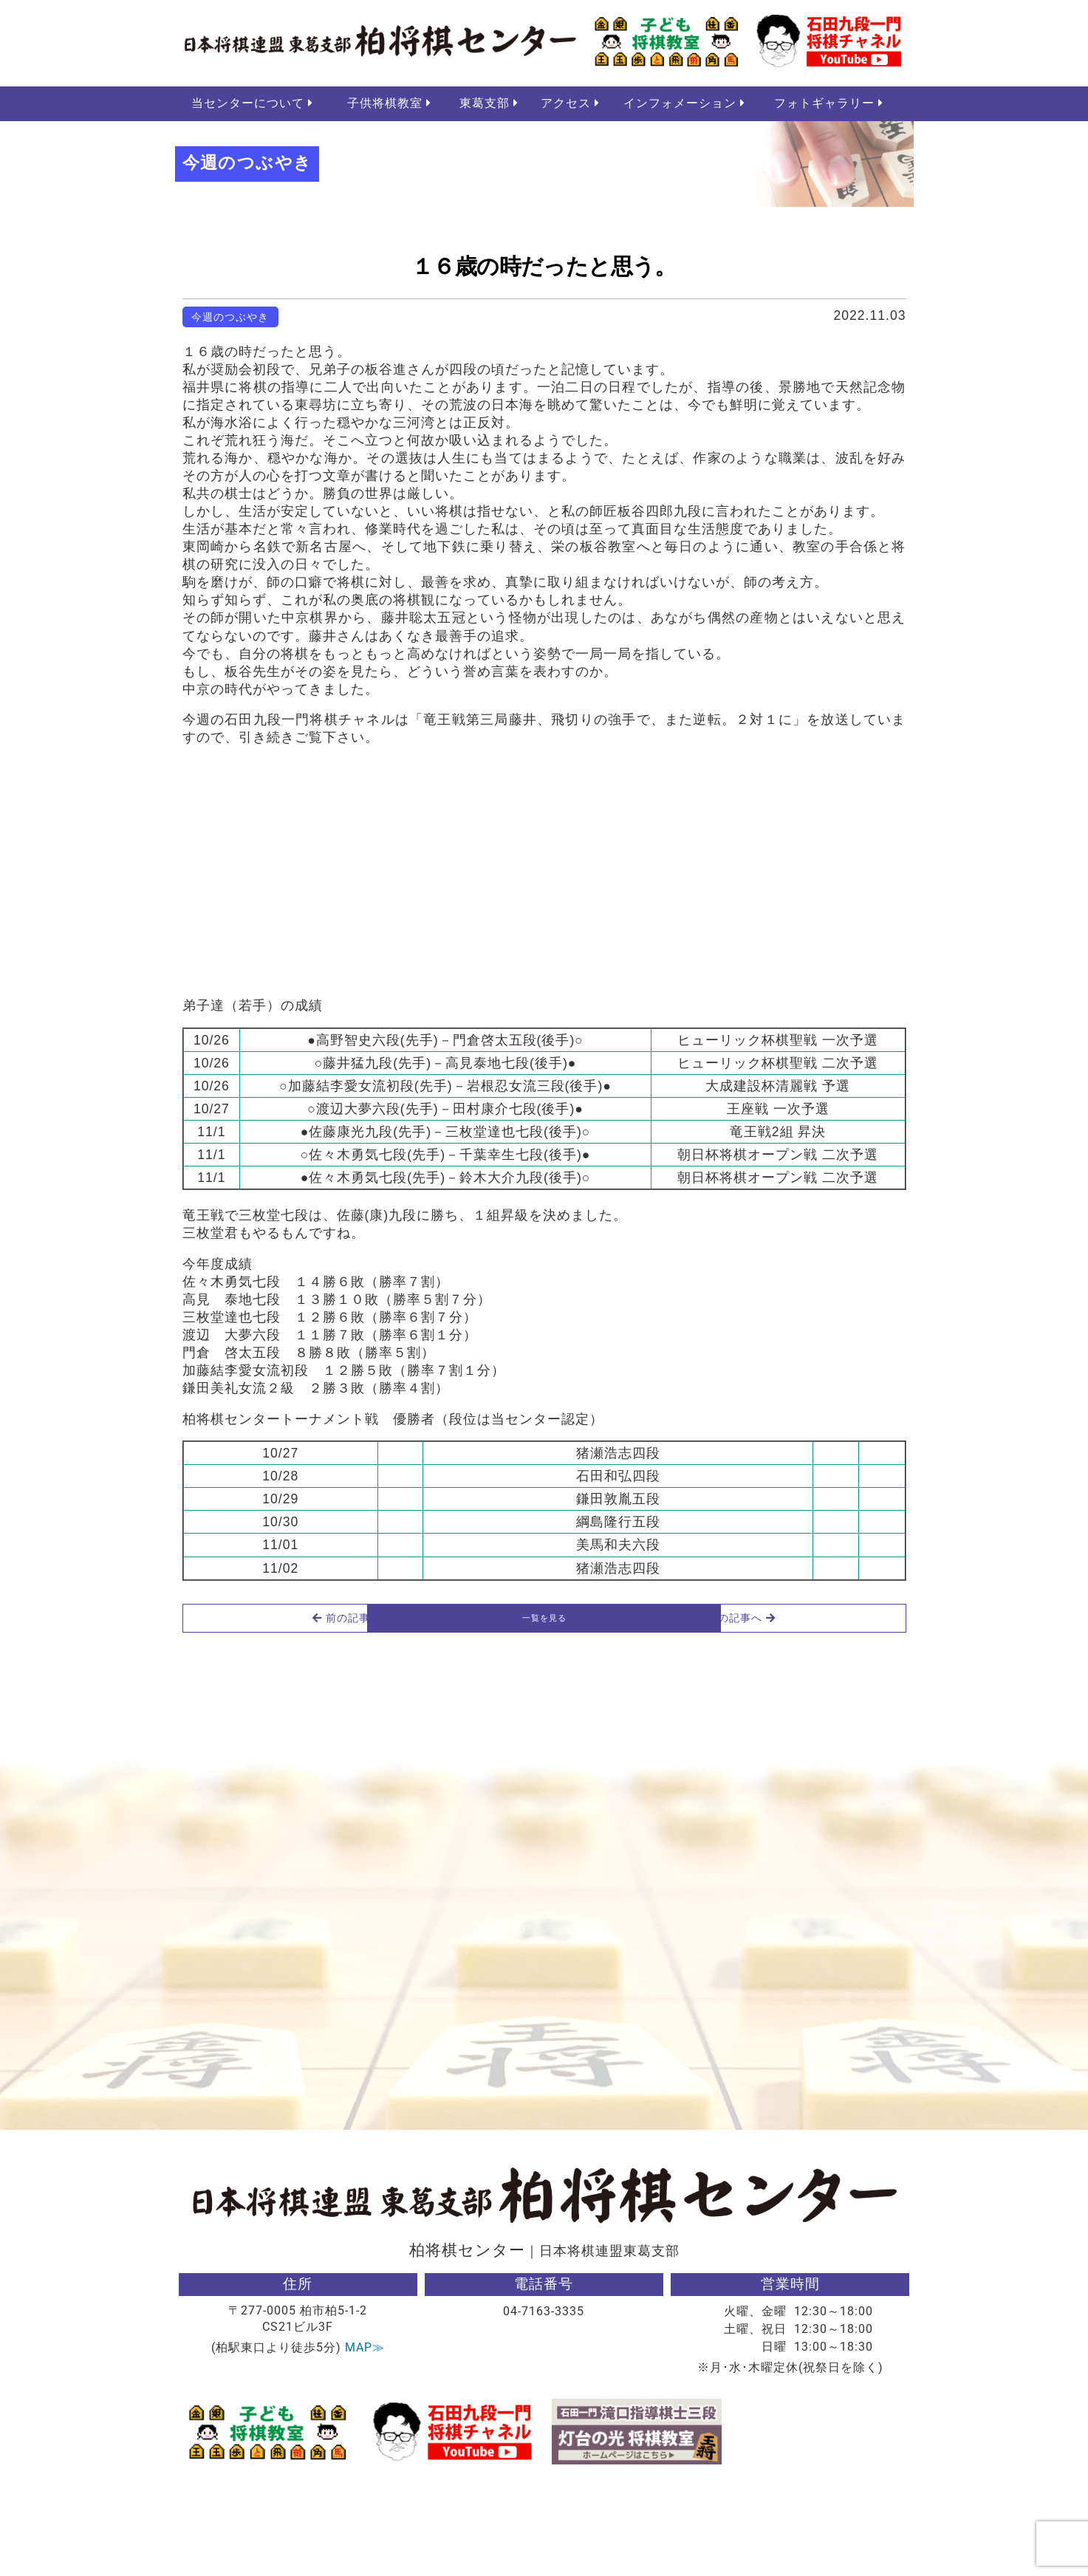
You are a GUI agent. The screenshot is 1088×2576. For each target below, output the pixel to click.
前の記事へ (256, 1703)
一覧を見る (544, 1703)
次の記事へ (832, 1703)
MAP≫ (365, 2439)
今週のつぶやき (230, 320)
